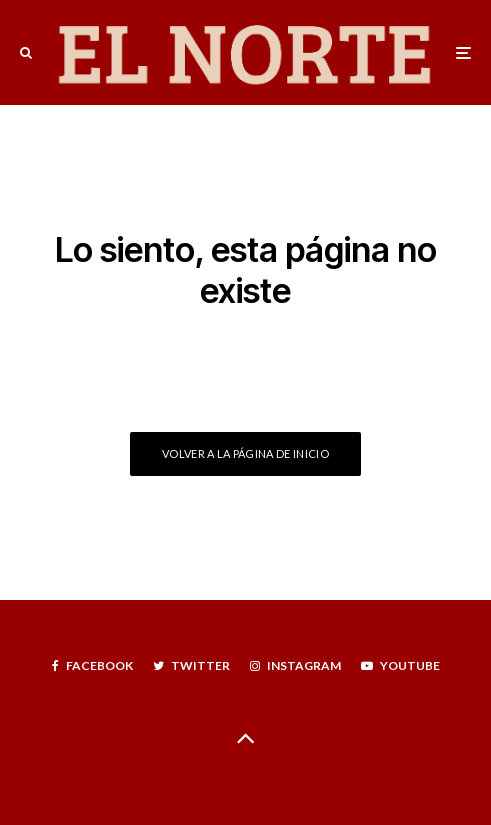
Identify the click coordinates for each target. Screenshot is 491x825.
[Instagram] (295, 666)
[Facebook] (92, 666)
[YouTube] (400, 666)
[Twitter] (191, 666)
